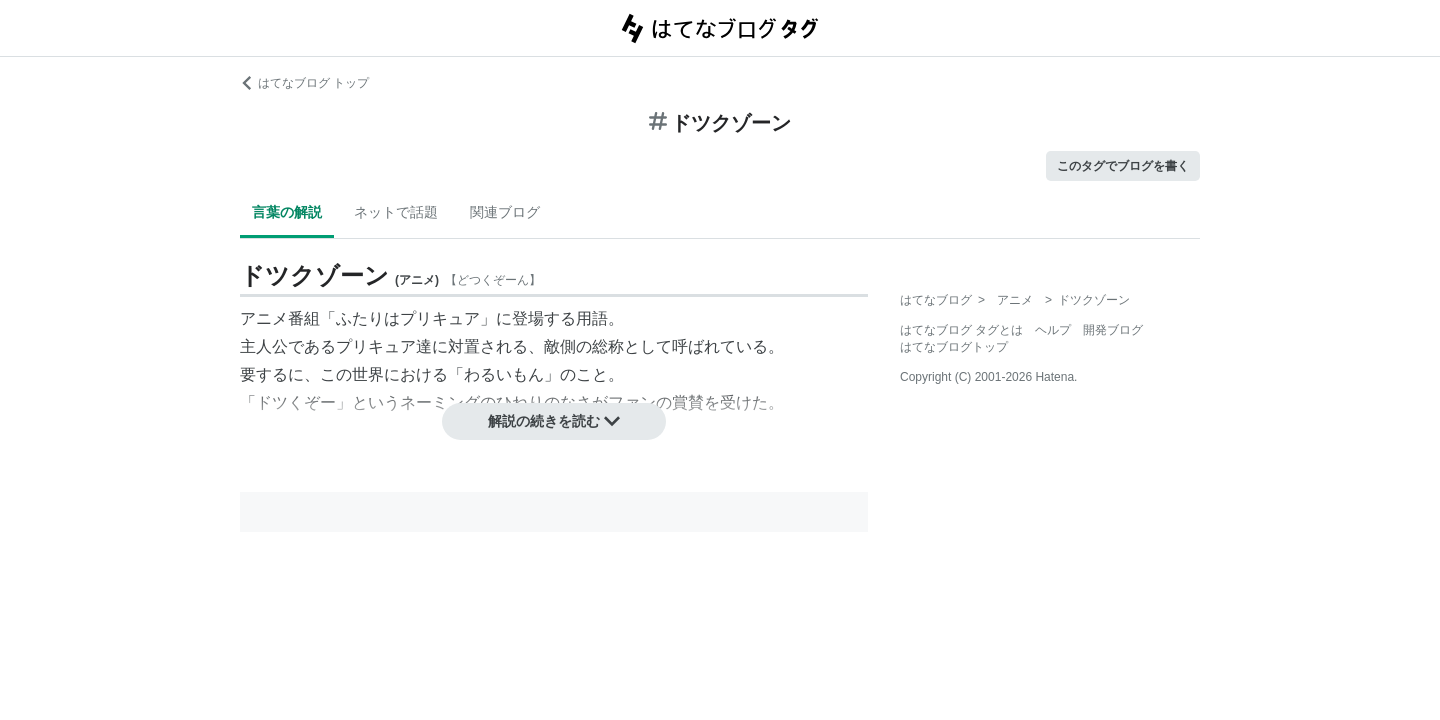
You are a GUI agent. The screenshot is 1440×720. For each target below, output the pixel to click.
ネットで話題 (396, 212)
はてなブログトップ (954, 347)
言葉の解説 (287, 212)
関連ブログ (505, 212)
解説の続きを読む (554, 421)
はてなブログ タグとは (961, 330)
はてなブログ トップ (304, 83)
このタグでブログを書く (1123, 166)
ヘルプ (1053, 330)
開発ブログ (1113, 330)
